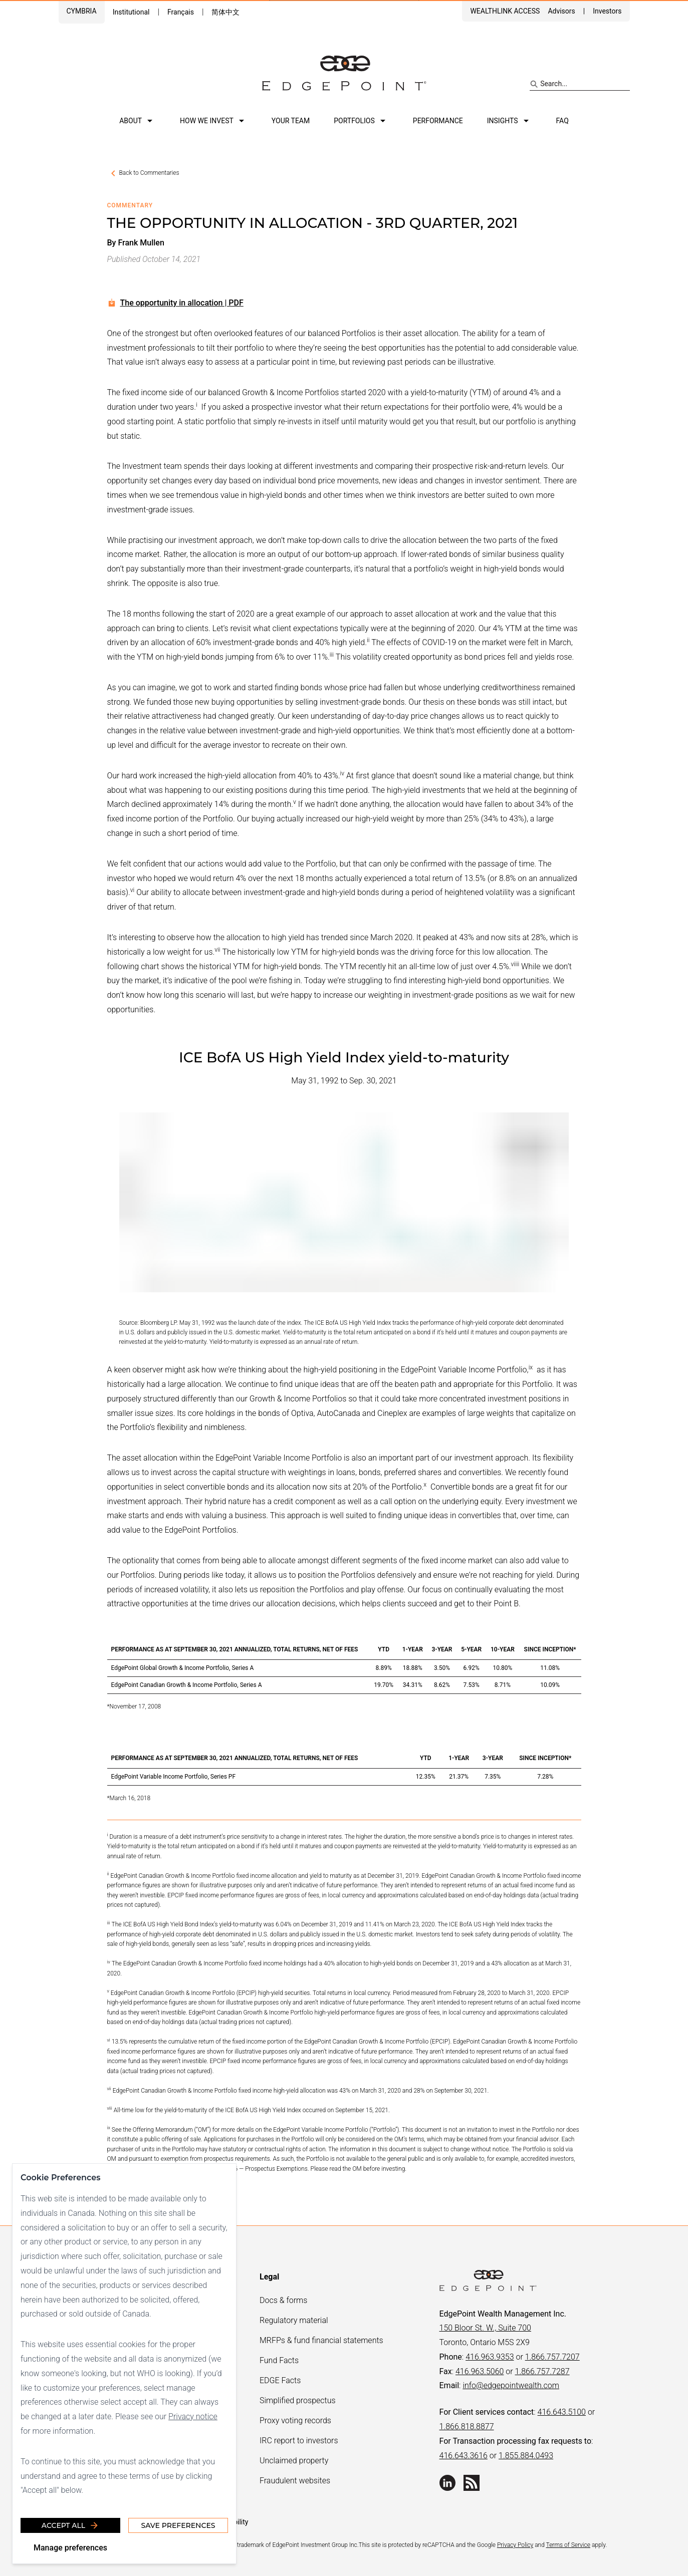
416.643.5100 (562, 2412)
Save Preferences (178, 2525)
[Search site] (579, 84)
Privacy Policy (515, 2544)
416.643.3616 (463, 2455)
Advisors (561, 11)
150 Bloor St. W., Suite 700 (485, 2328)
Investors (607, 11)
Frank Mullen (141, 242)
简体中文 (225, 12)
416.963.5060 (479, 2371)
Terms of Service (568, 2544)
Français (180, 12)
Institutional (131, 12)
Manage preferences (70, 2547)
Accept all (70, 2525)
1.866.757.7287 (542, 2371)
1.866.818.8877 (466, 2426)
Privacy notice (192, 2416)
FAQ (562, 121)
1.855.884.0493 (526, 2455)
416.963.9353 (490, 2357)
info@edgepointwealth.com (511, 2385)
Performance (438, 121)
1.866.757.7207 (552, 2357)
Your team (291, 121)
